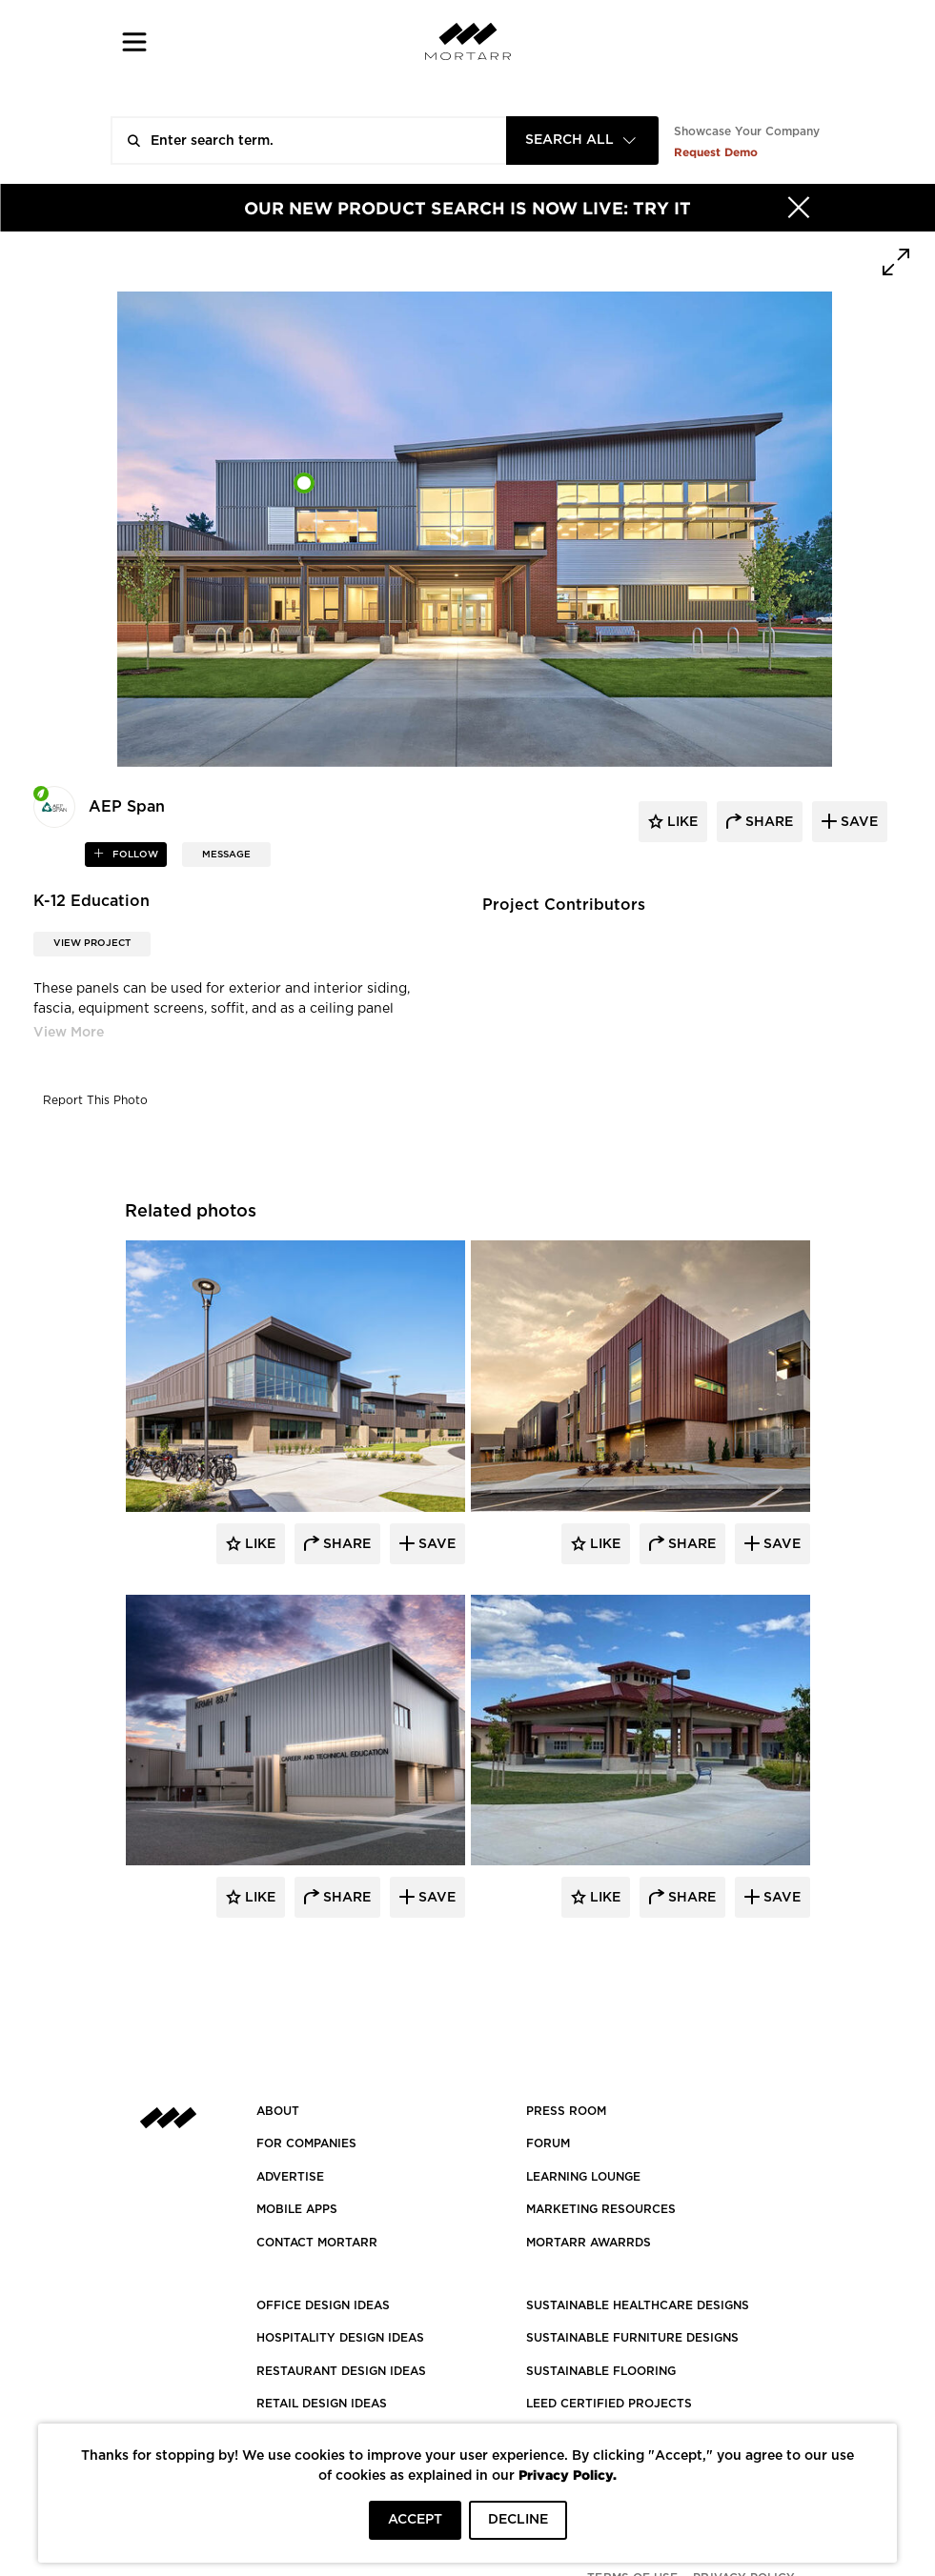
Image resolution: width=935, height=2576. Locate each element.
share (767, 822)
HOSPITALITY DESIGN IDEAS (340, 2338)
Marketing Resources (601, 2209)
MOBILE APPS (296, 2209)
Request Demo (716, 152)
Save (435, 1544)
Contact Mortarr (316, 2242)
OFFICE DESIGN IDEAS (323, 2305)
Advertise (290, 2177)
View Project (92, 943)
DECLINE (518, 2519)
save (857, 822)
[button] (135, 41)
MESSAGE (226, 854)
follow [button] (134, 854)
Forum (548, 2143)
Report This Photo (95, 1100)
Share (345, 1544)
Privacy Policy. (567, 2474)
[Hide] (798, 207)
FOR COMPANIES (306, 2143)
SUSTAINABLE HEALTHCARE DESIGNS (637, 2305)
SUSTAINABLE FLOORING (601, 2371)
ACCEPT (415, 2519)
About (277, 2111)
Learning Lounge (583, 2177)
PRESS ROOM (566, 2111)
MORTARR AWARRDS (588, 2242)
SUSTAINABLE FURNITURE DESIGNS (632, 2338)
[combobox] (582, 140)
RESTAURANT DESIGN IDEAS (341, 2371)
